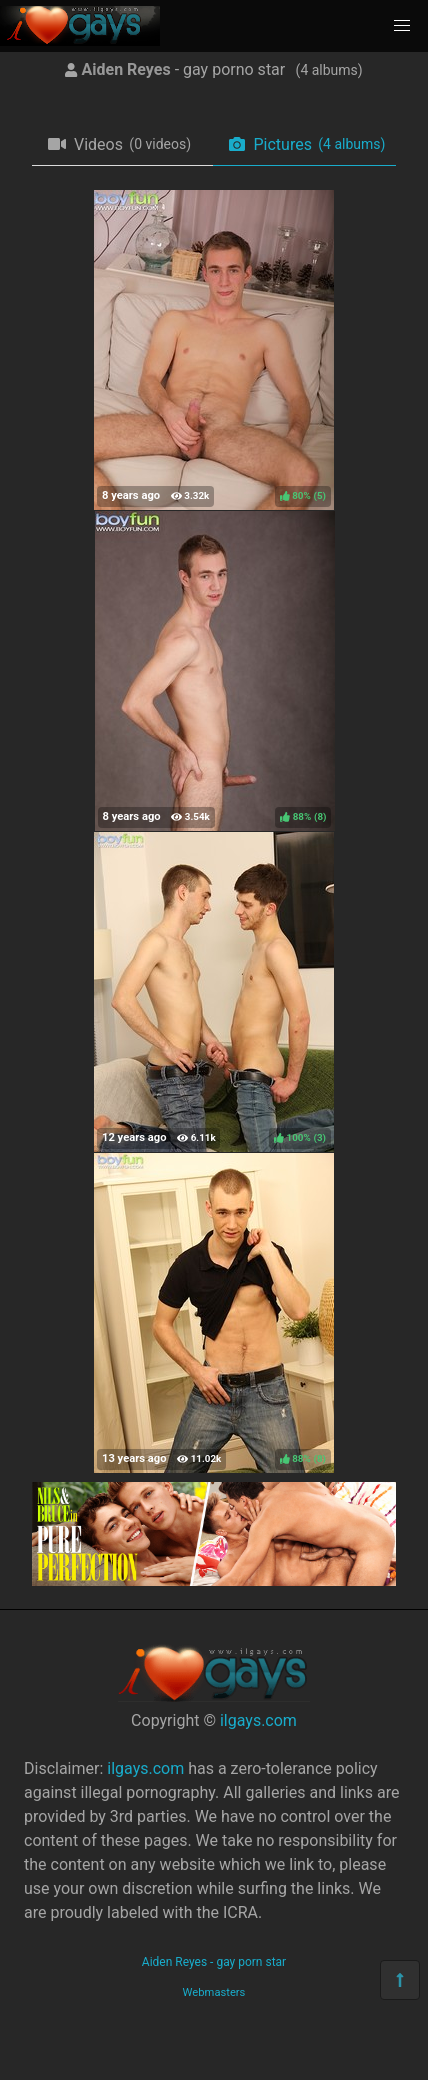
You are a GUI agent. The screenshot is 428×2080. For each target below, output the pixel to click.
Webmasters (214, 1992)
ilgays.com (258, 1720)
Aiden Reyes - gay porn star (214, 1962)
